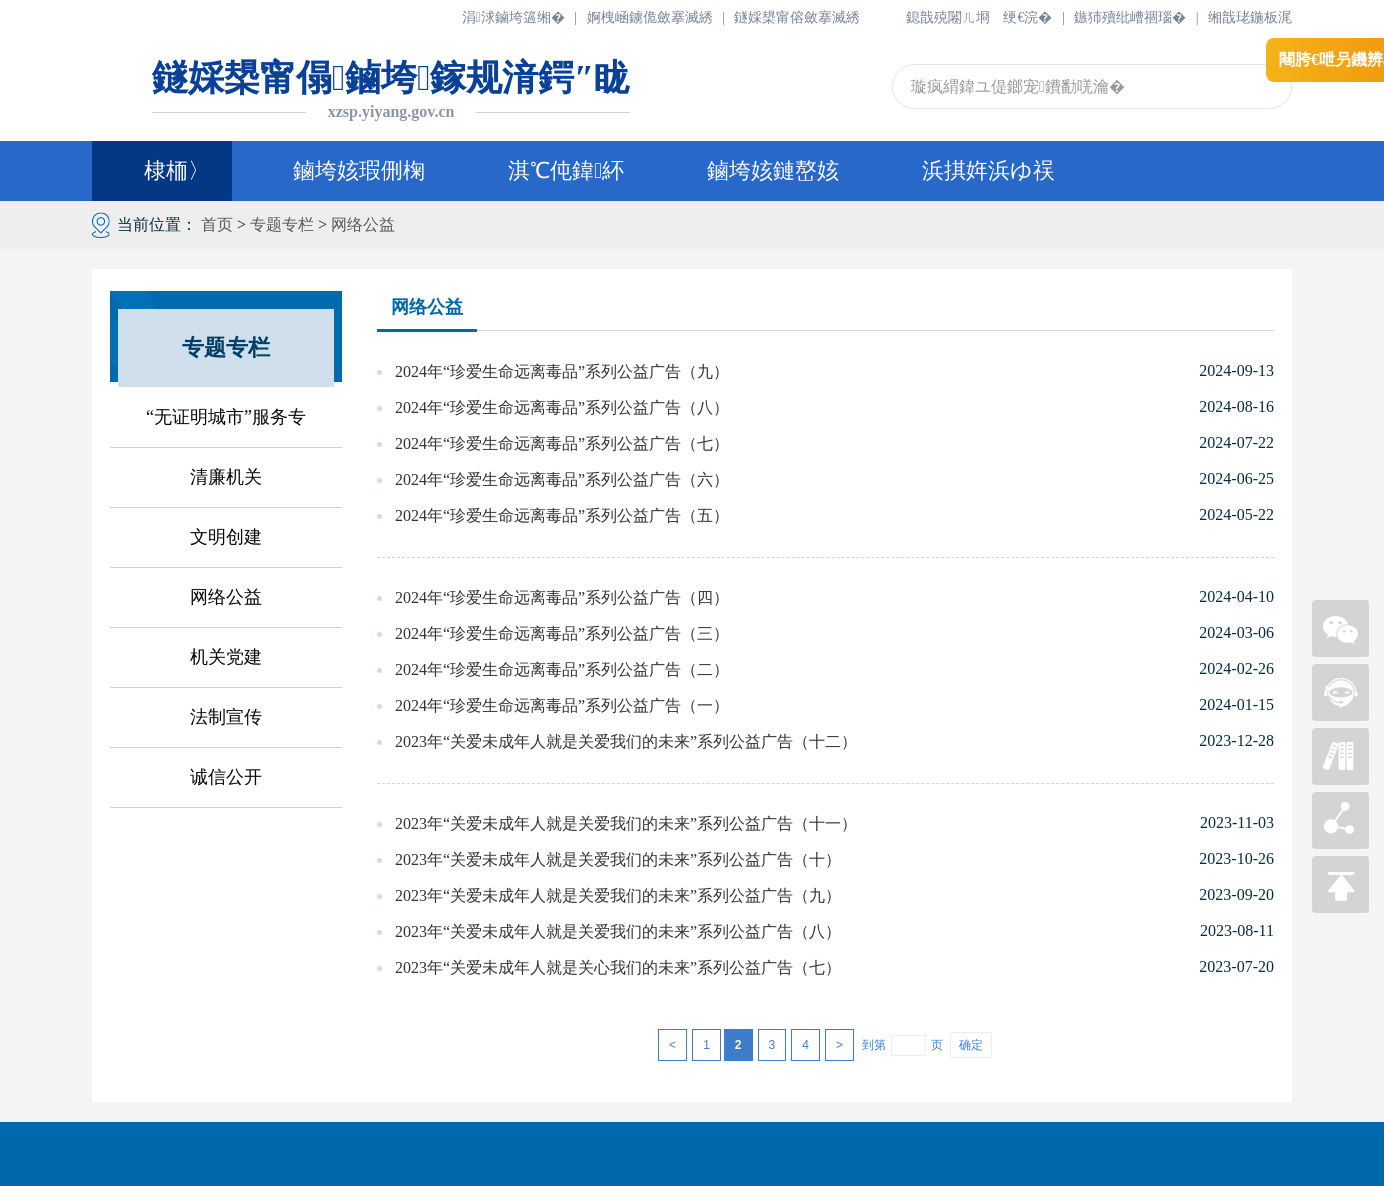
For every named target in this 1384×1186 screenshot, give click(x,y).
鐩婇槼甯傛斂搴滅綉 (797, 17)
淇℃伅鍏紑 (566, 170)
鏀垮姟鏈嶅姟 (773, 170)
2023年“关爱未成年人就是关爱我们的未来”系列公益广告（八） (618, 931)
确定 (971, 1045)
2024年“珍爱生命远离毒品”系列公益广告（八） (562, 407)
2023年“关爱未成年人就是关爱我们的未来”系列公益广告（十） (618, 859)
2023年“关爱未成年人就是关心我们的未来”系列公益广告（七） (618, 967)
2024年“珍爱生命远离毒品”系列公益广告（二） (562, 669)
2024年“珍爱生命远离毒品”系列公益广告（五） (562, 515)
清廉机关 (226, 477)
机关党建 (226, 657)
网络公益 (363, 224)
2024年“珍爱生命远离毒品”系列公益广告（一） (562, 705)
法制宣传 (226, 717)
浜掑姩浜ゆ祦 (988, 170)
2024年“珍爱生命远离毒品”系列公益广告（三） (562, 633)
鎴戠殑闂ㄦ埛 (948, 17)
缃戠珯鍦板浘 (1250, 17)
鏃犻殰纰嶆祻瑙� (1130, 17)
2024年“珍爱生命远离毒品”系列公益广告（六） (562, 479)
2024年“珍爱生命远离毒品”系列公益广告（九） (562, 371)
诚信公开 (226, 777)
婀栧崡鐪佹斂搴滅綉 (650, 17)
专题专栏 (282, 224)
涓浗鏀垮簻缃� (513, 17)
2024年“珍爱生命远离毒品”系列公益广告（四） (562, 597)
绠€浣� (1027, 17)
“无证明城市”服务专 (226, 417)
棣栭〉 (162, 171)
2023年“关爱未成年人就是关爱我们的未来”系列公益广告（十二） (626, 741)
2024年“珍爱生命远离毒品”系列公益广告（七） (562, 443)
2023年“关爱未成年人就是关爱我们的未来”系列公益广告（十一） (626, 823)
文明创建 (226, 537)
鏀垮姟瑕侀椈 (359, 170)
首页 (217, 224)
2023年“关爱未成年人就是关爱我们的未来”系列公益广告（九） (618, 895)
